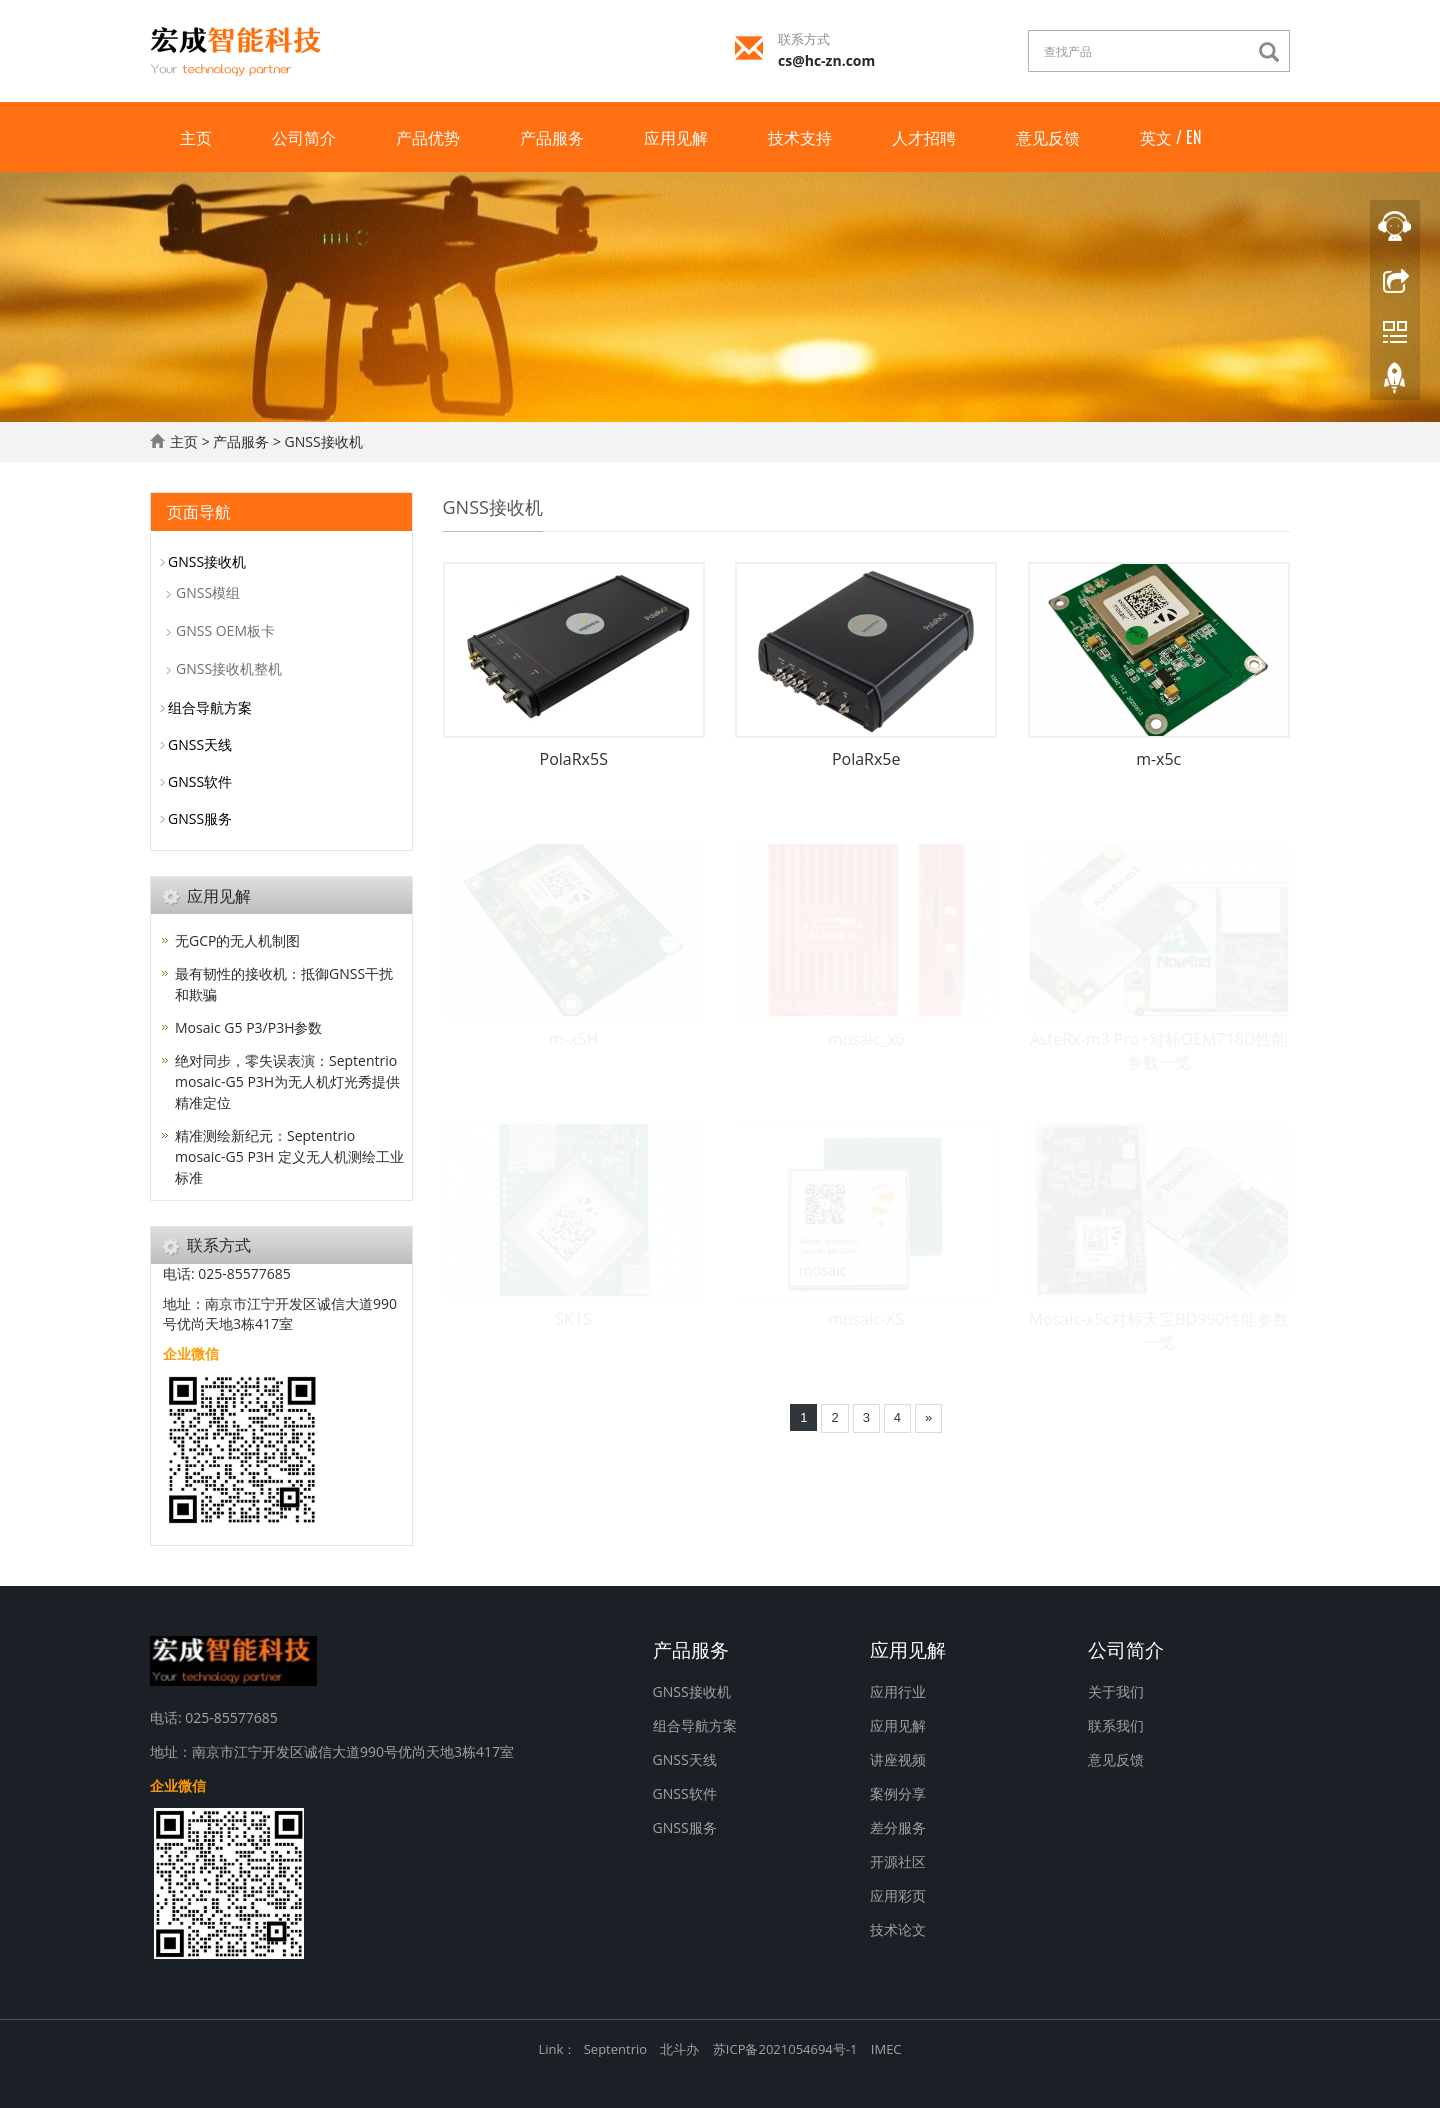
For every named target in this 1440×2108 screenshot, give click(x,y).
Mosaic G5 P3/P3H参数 (248, 1027)
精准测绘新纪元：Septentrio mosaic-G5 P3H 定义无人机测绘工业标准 (289, 1156)
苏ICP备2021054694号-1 (785, 2049)
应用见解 (676, 137)
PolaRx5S (574, 759)
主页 (196, 137)
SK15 (573, 1319)
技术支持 (800, 137)
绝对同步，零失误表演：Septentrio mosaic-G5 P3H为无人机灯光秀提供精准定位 (287, 1081)
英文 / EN (1170, 137)
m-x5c (1158, 759)
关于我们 (1116, 1691)
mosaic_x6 (866, 1039)
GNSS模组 (208, 592)
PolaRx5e (866, 759)
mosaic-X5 (866, 1319)
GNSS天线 (200, 744)
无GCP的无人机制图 (237, 940)
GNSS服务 (200, 818)
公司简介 (304, 137)
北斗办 (679, 2049)
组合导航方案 (210, 707)
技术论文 (898, 1929)
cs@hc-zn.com (826, 60)
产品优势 (428, 137)
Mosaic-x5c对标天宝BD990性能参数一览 (1159, 1330)
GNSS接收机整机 (229, 668)
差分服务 (898, 1827)
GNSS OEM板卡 (225, 630)
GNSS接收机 (324, 441)
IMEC (886, 2049)
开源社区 (898, 1861)
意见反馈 (1048, 137)
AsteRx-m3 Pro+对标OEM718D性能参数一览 (1159, 1050)
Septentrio (615, 2049)
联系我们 (1116, 1725)
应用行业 (898, 1691)
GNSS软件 (200, 781)
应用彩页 (898, 1895)
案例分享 (898, 1793)
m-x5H (573, 1039)
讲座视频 (898, 1759)
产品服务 (552, 137)
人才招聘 (924, 137)
